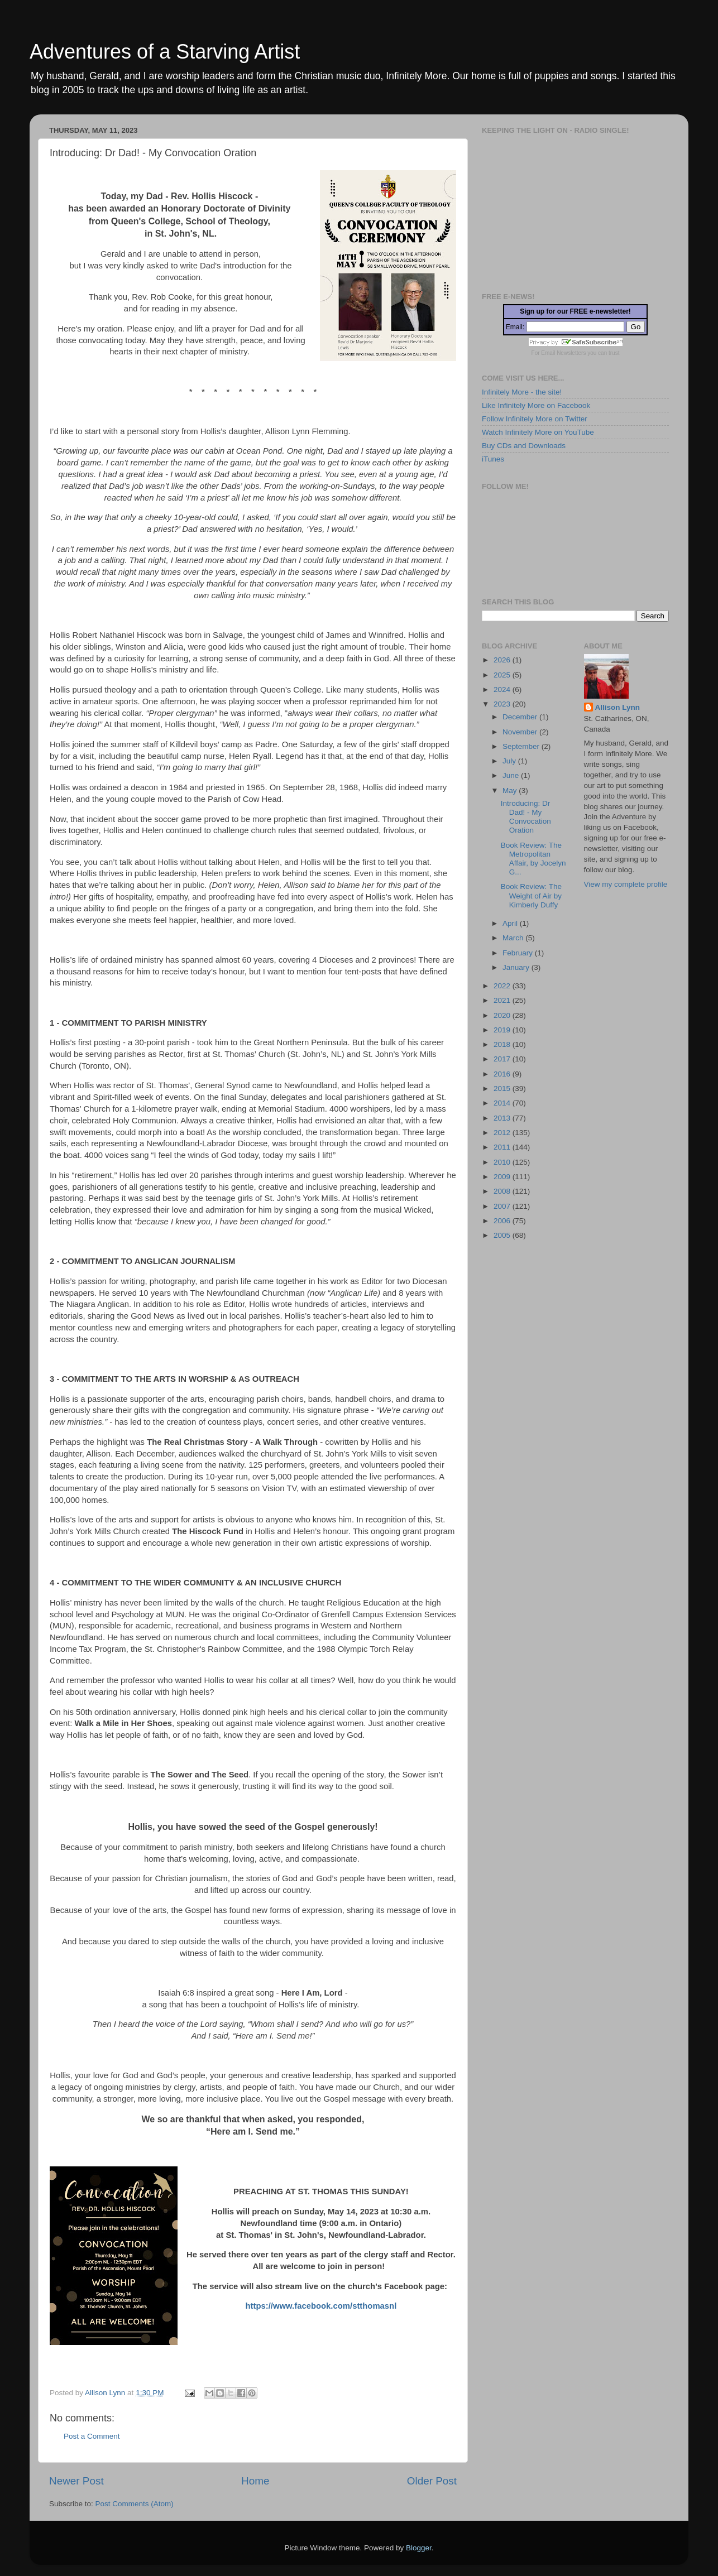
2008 (503, 1191)
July (510, 761)
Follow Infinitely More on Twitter (534, 419)
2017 (503, 1059)
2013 (503, 1118)
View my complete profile (626, 884)
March (513, 938)
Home (255, 2481)
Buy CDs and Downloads (524, 445)
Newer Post (76, 2481)
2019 (503, 1030)
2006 (503, 1221)
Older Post (432, 2481)
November (520, 732)
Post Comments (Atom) (134, 2504)
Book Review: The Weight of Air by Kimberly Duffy (531, 895)
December (520, 717)
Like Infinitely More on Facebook (536, 405)
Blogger (419, 2548)
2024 (503, 689)
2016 (503, 1074)
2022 (503, 986)
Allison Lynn (617, 707)
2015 (503, 1088)
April (511, 923)
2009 (503, 1176)
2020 (503, 1015)
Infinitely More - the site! (522, 392)
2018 (503, 1044)
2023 (503, 704)
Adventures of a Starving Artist (165, 51)
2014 (503, 1103)
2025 (503, 675)
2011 (503, 1147)
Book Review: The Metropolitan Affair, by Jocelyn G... (533, 859)
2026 (503, 660)
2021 (503, 1000)
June (511, 775)
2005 (503, 1235)
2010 (503, 1162)
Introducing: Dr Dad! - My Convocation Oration (526, 817)
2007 (503, 1206)
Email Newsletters (563, 353)
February (518, 953)
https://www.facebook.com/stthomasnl (321, 2305)
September (522, 746)
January (517, 967)
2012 (503, 1132)
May (510, 790)
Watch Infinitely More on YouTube (538, 432)
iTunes (493, 459)
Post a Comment (92, 2436)
